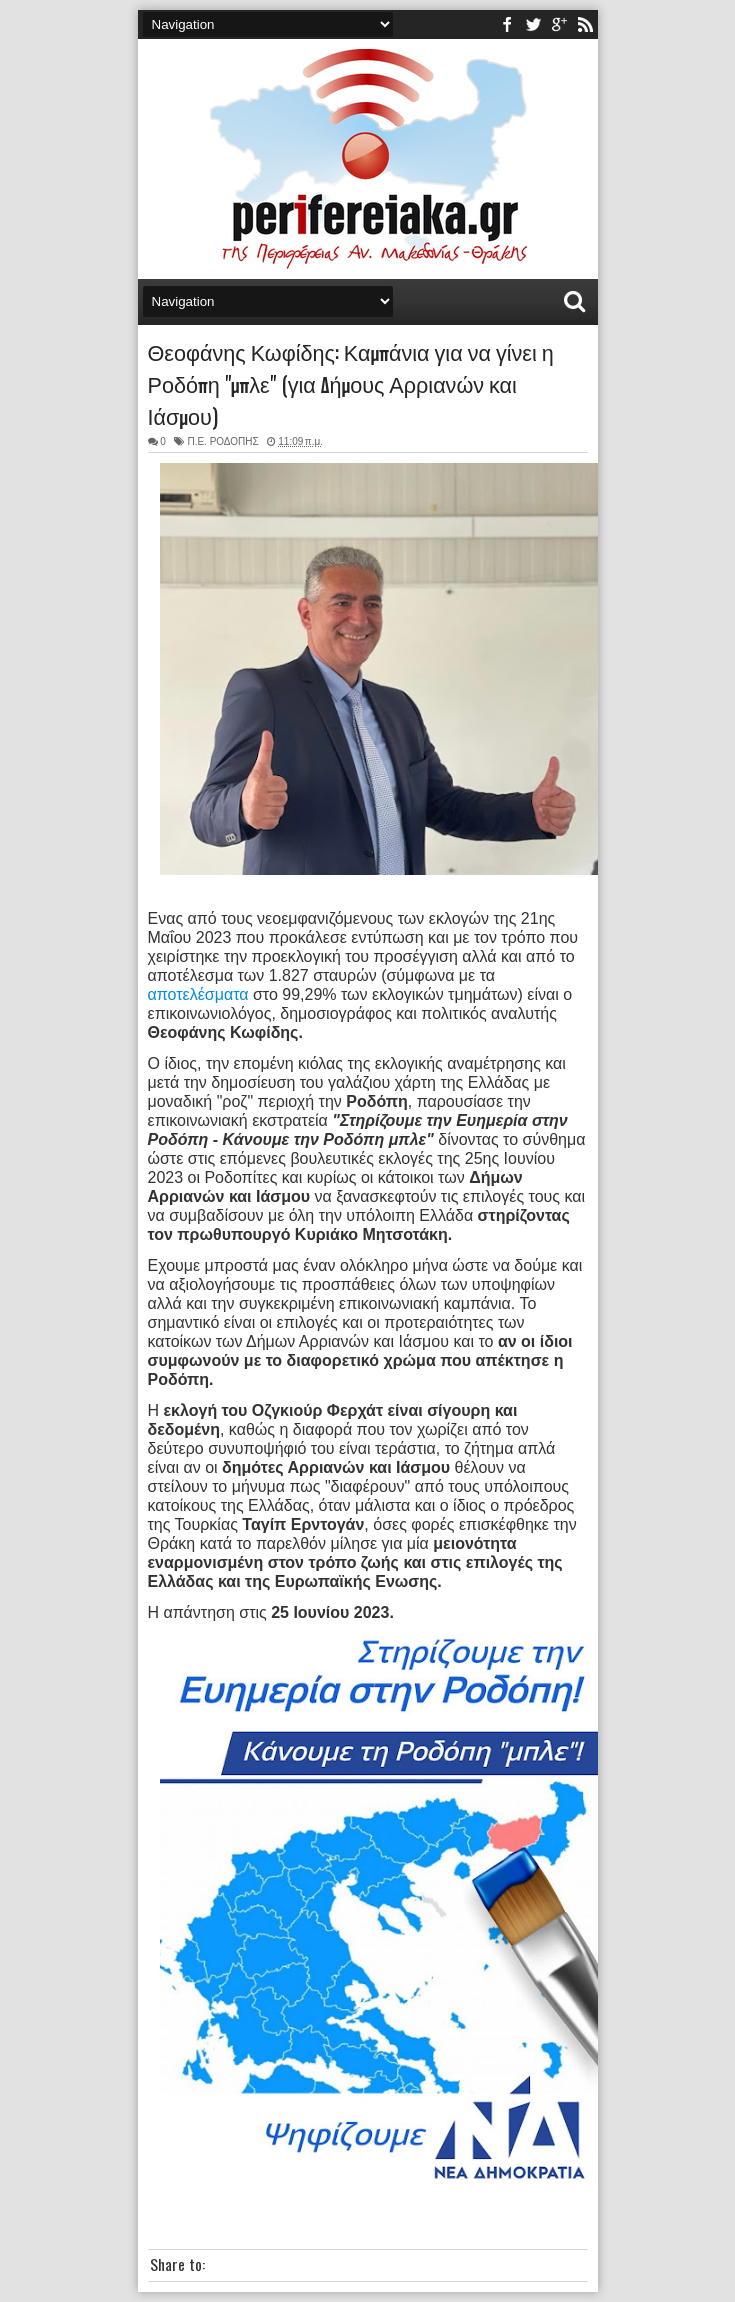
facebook (507, 24)
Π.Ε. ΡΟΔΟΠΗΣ (222, 441)
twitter (533, 24)
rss (585, 24)
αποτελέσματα (198, 994)
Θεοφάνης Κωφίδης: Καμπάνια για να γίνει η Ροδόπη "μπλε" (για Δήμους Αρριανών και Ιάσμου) (351, 383)
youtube (559, 24)
